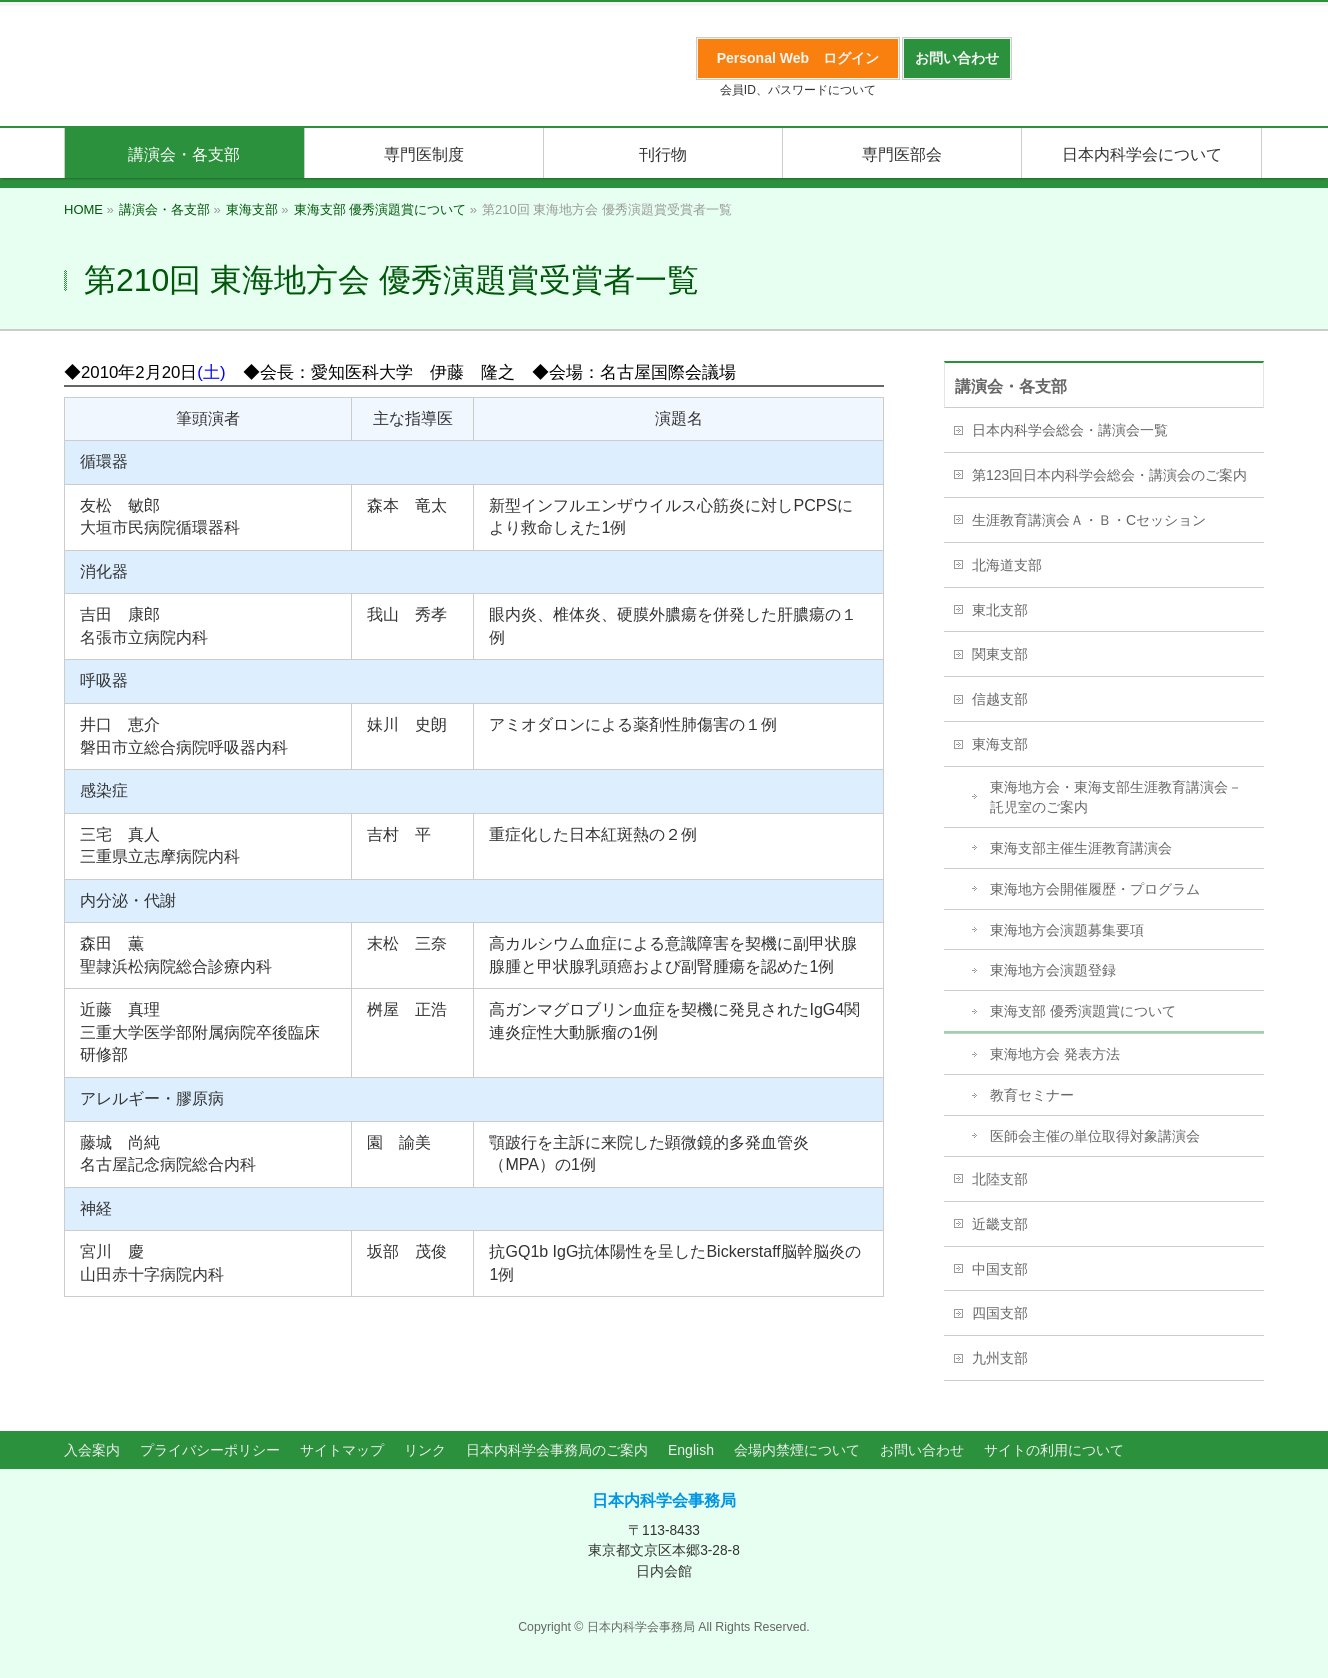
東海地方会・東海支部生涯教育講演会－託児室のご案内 (1116, 797)
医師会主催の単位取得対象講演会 (1095, 1136)
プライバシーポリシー (210, 1450)
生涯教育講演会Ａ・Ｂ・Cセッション (1089, 520)
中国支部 (1000, 1269)
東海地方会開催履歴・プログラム (1095, 889)
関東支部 (1000, 654)
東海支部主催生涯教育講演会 (1081, 848)
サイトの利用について (1054, 1450)
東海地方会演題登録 (1053, 970)
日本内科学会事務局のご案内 (557, 1450)
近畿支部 (1000, 1224)
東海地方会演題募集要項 (1067, 930)
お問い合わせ (922, 1450)
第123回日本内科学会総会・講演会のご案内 (1109, 475)
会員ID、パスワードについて (798, 90)
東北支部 (1000, 610)
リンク (425, 1450)
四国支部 (1000, 1313)
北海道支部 (1007, 565)
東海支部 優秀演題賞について (1083, 1011)
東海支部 (1000, 744)
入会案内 (92, 1450)
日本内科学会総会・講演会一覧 (1070, 430)
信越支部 (1000, 699)
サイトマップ (342, 1450)
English (691, 1450)
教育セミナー (1032, 1095)
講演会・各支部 (1011, 386)
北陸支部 (1000, 1179)
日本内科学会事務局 (664, 1500)
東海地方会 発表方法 (1055, 1054)
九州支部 (1000, 1358)
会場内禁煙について (797, 1450)
